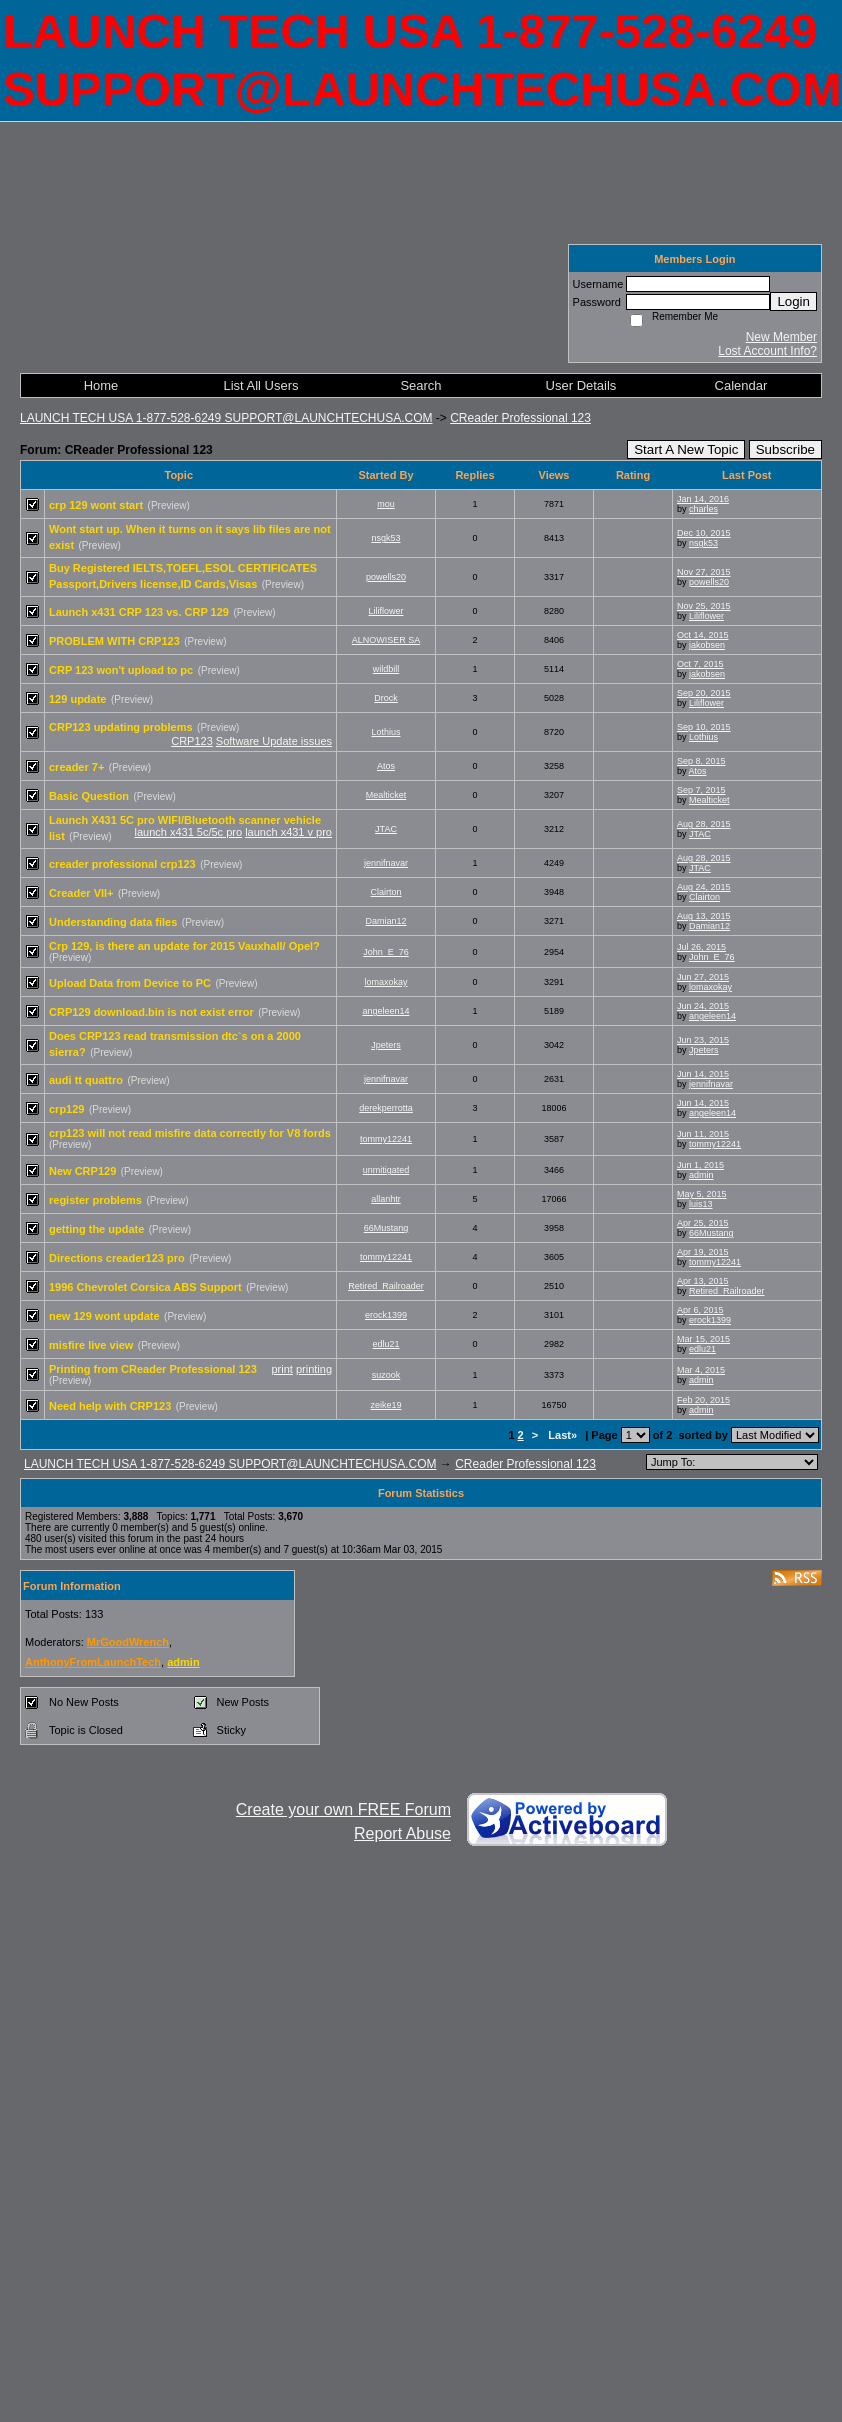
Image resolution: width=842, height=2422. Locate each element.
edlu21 (385, 1344)
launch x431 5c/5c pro (188, 832)
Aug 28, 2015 (704, 824)
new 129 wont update (104, 1316)
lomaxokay (385, 982)
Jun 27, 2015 (703, 977)
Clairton (385, 892)
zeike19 (385, 1405)
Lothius (385, 732)
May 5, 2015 (702, 1194)
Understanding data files (113, 922)
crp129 (66, 1109)
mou (386, 504)
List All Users (260, 385)
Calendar (741, 385)
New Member (781, 337)
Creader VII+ (81, 893)
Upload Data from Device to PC (130, 983)
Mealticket (386, 795)
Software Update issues (274, 741)
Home (101, 385)
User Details (581, 385)
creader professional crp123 (122, 864)
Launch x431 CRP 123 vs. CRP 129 (139, 612)
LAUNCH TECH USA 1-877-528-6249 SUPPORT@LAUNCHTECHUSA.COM (226, 418)
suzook (386, 1375)
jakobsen (707, 645)
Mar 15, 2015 (703, 1339)
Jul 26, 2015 (701, 947)
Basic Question (89, 796)
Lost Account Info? (767, 351)
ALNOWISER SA (386, 640)
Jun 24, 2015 (703, 1006)
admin (701, 1175)
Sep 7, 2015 (701, 790)
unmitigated (386, 1170)
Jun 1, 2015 (700, 1165)
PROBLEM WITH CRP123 (114, 641)
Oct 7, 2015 (700, 664)
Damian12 (385, 921)
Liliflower (385, 611)
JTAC (386, 829)
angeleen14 (385, 1011)
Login (793, 301)
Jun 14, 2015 (703, 1074)
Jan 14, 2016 (703, 499)
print (281, 1369)
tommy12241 (386, 1139)
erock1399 (386, 1315)
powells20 (386, 577)
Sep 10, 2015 (704, 727)
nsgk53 (385, 538)
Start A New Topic (686, 449)
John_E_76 (386, 952)
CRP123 (192, 741)
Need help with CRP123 (110, 1406)
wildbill (386, 669)
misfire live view (91, 1345)
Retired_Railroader (386, 1286)
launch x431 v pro (288, 832)
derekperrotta (386, 1108)
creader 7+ (76, 767)
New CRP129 (82, 1171)
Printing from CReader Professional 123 (153, 1369)
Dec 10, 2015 (704, 533)
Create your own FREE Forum (343, 1809)
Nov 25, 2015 (704, 606)
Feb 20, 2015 (703, 1400)
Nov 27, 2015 (704, 572)
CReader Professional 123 (520, 418)
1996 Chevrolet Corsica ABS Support (145, 1287)
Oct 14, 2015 (703, 635)
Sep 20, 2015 (704, 693)
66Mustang (386, 1228)
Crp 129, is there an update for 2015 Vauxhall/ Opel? (184, 946)
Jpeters (386, 1045)
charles (703, 509)
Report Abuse (402, 1833)
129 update (77, 699)
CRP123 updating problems (121, 727)
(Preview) (169, 505)
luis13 (701, 1204)
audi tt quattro (86, 1080)
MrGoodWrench (128, 1642)
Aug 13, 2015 (704, 916)
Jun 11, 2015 (703, 1134)
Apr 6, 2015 (700, 1310)
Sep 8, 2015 (701, 761)
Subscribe (785, 449)
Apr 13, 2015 (703, 1281)
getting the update (96, 1229)
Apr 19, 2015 (703, 1252)
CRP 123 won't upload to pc (121, 670)
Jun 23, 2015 (703, 1040)
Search (420, 385)
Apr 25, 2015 (703, 1223)
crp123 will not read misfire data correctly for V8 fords (190, 1133)
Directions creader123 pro (117, 1258)
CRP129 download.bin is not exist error (151, 1012)
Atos (386, 766)
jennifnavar (386, 863)
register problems (95, 1200)
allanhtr (386, 1199)
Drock (386, 698)
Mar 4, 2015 (701, 1370)
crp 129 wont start (96, 505)
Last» (564, 1435)
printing (314, 1369)
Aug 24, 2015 (704, 887)
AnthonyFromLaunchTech (93, 1662)
